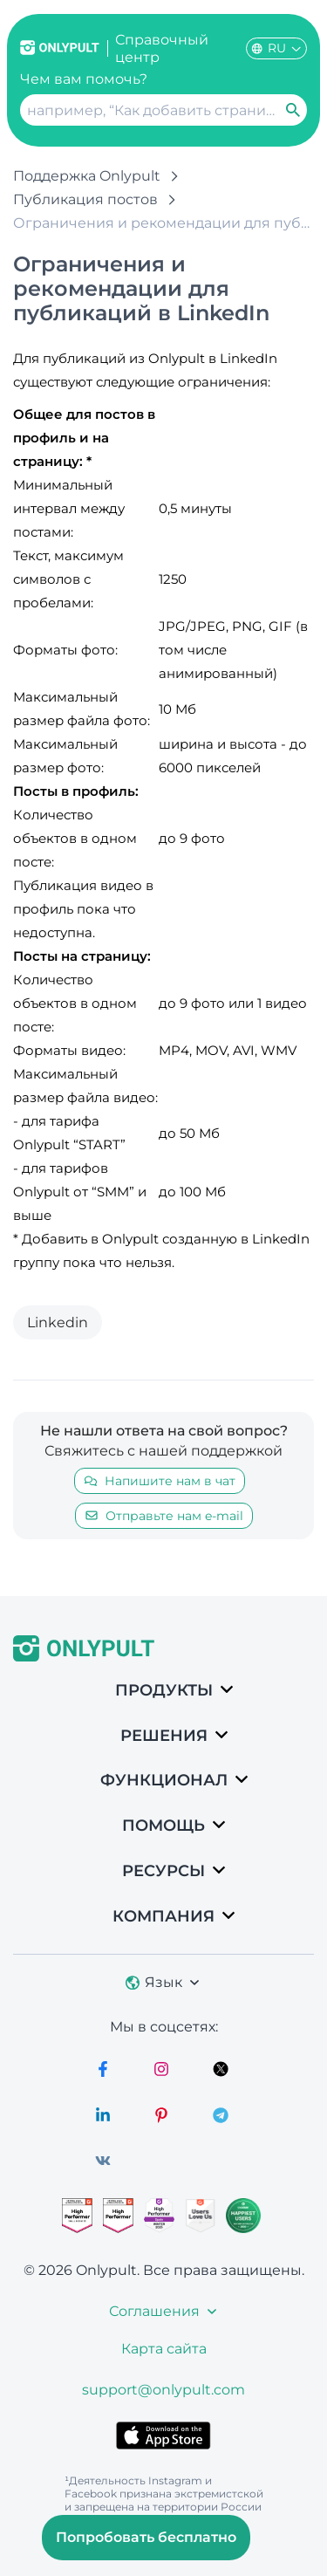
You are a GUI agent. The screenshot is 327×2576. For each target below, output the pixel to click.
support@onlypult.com (163, 2389)
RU (276, 48)
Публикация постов (85, 199)
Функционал (164, 1780)
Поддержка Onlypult (86, 176)
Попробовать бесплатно (146, 2537)
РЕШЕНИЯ (164, 1735)
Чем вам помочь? (83, 79)
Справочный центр (161, 48)
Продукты (164, 1690)
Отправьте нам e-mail (164, 1516)
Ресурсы (163, 1871)
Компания (163, 1916)
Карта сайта (164, 2348)
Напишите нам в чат (159, 1481)
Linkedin (57, 1322)
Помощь (163, 1825)
